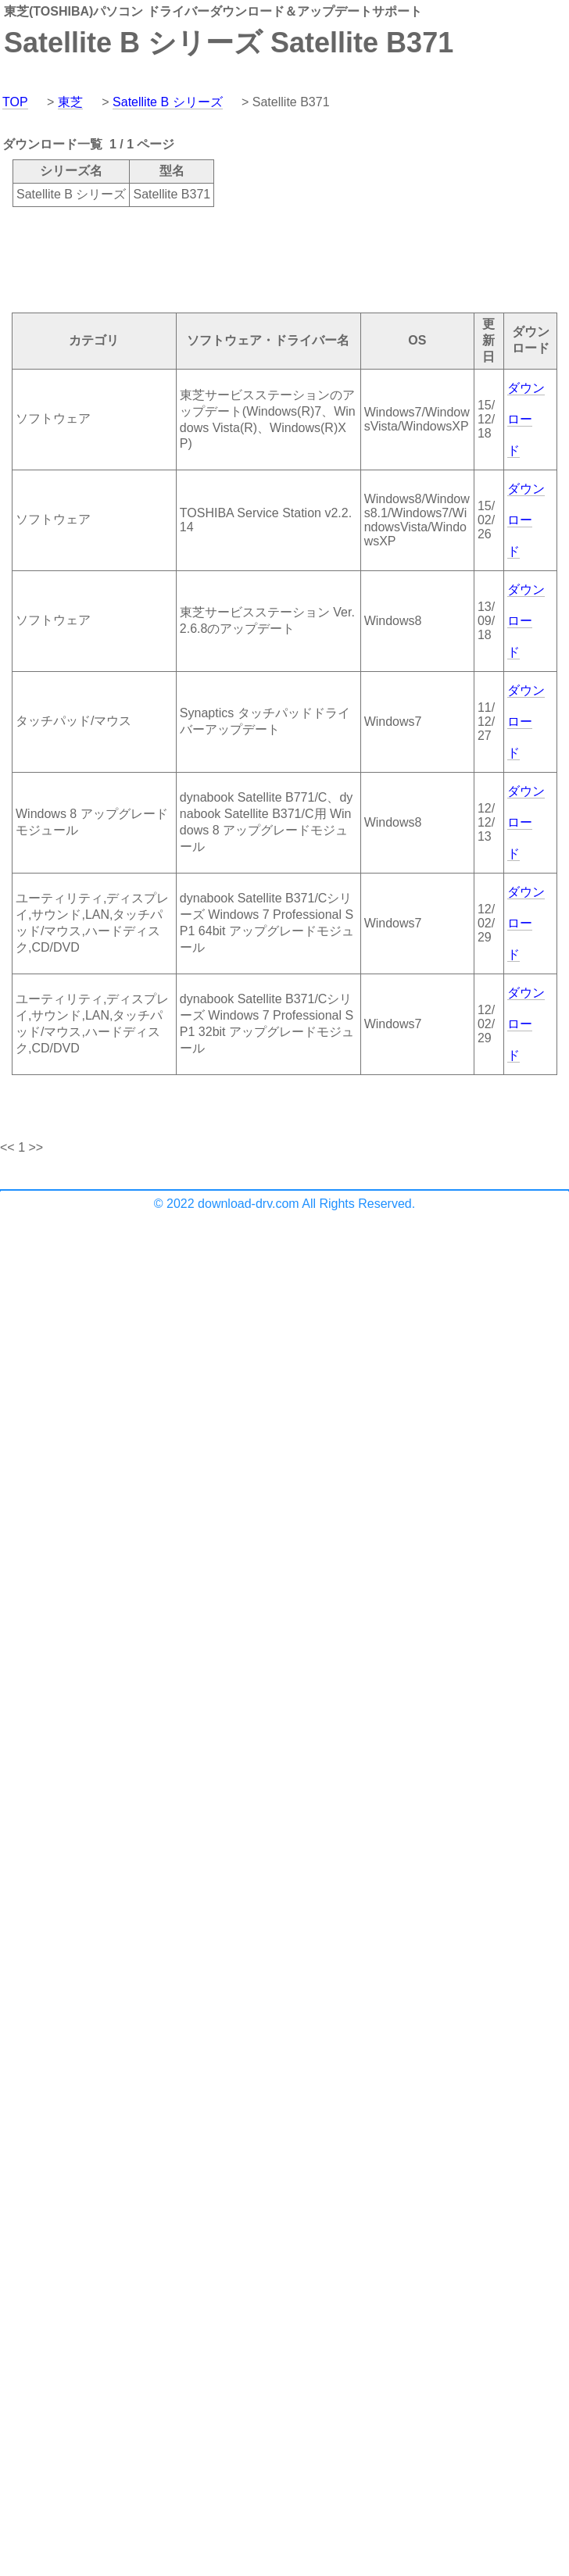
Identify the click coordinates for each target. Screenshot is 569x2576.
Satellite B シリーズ (167, 102)
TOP (15, 102)
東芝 (70, 102)
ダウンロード (526, 419)
